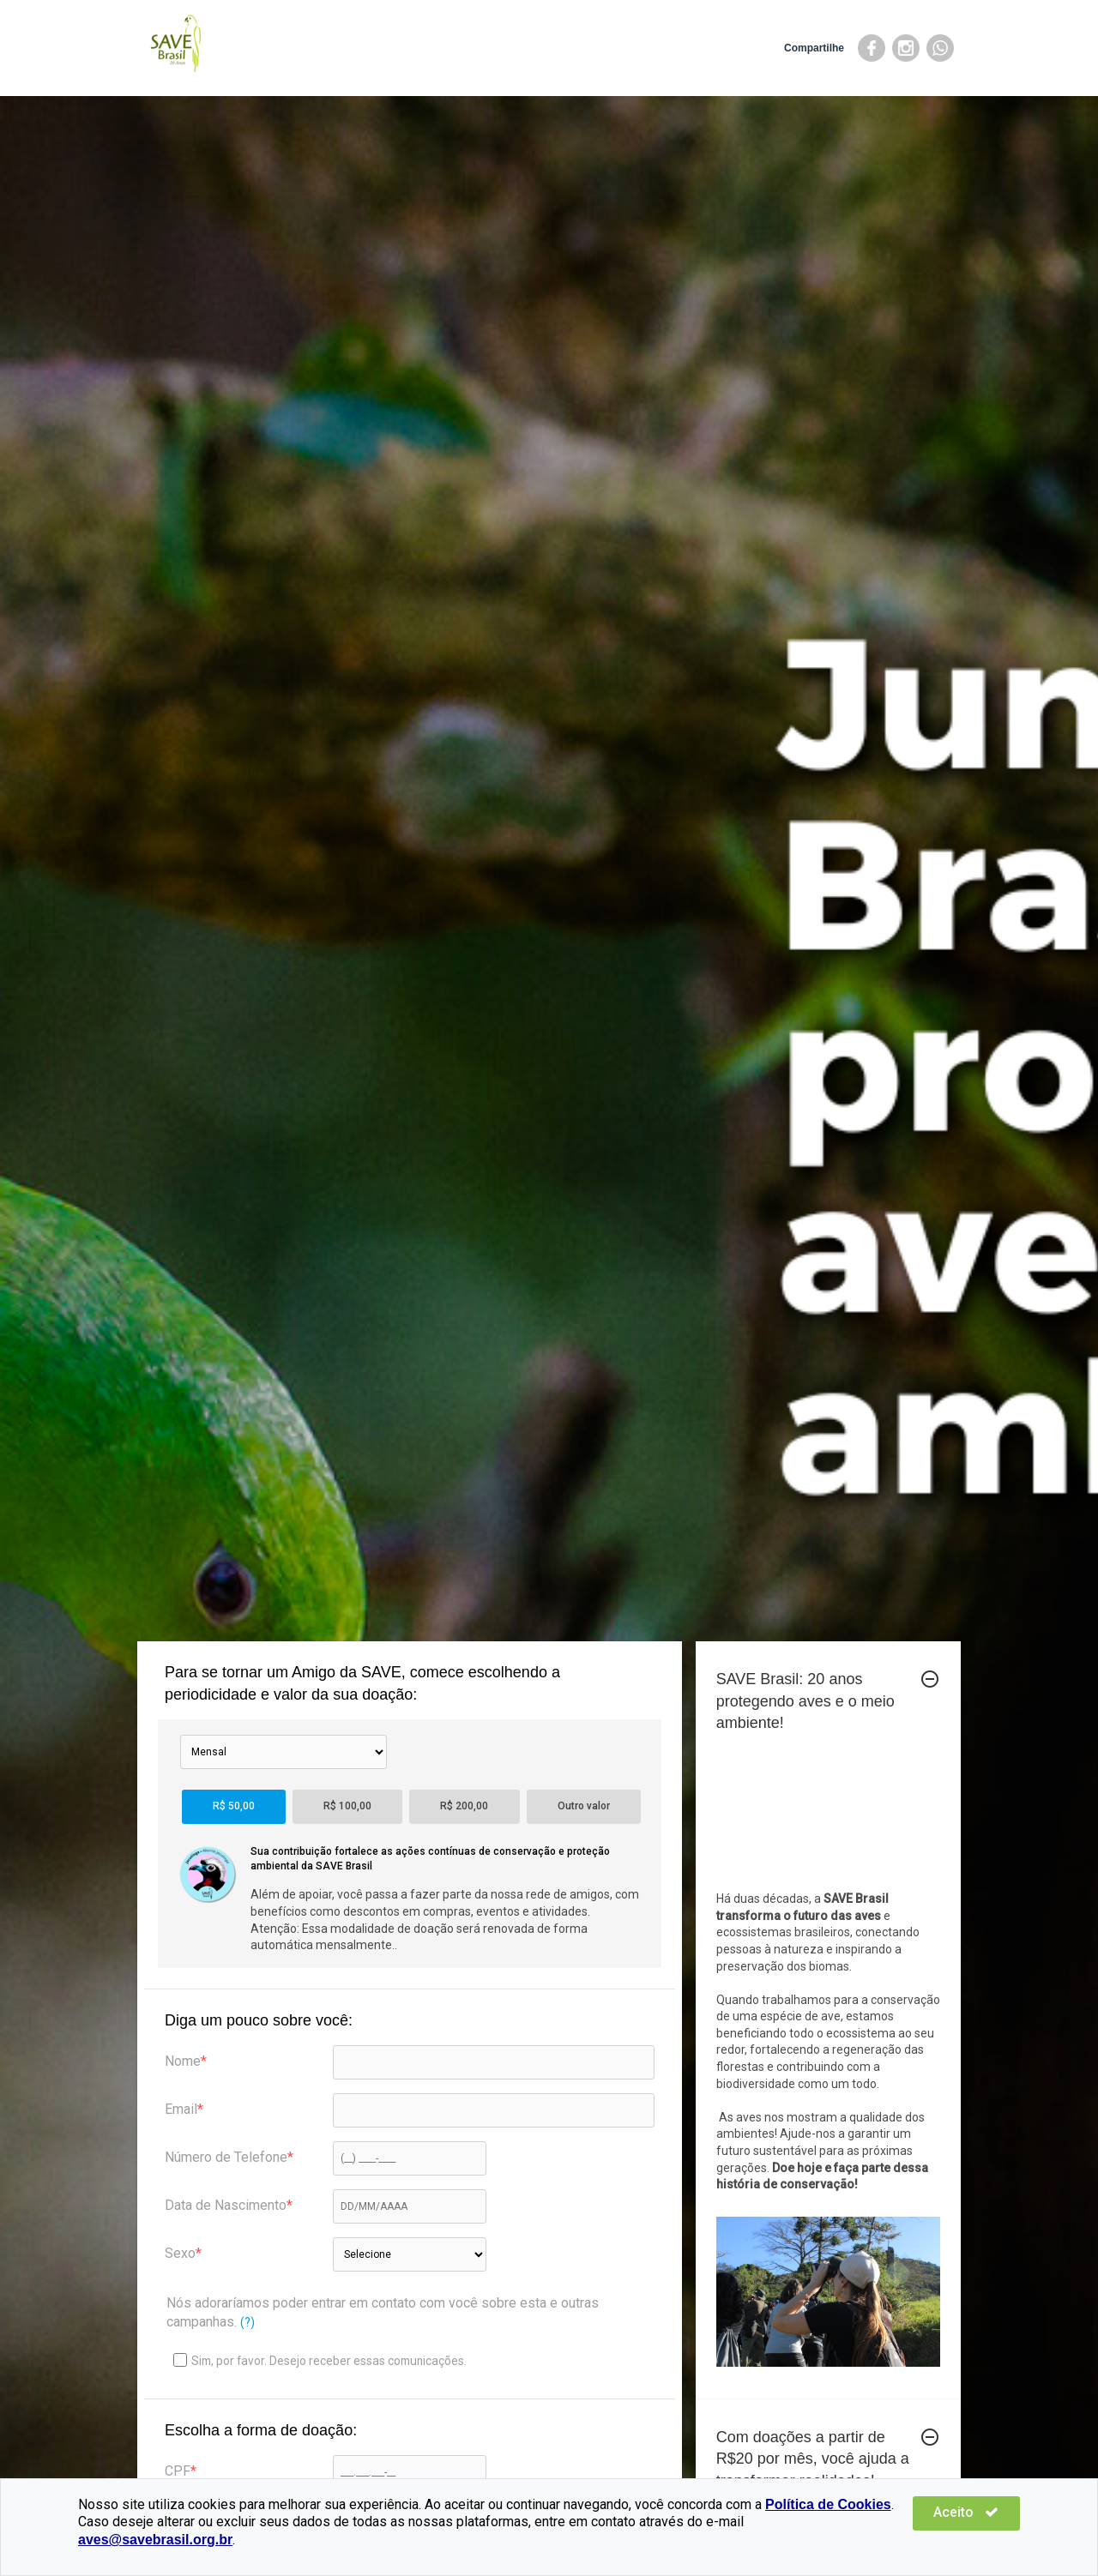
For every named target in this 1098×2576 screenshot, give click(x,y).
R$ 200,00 (464, 1806)
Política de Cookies (828, 2521)
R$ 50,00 (234, 1806)
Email (181, 2109)
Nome (183, 2061)
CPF (177, 2471)
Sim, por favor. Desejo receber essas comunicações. (320, 2360)
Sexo (180, 2253)
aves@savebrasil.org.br (824, 2539)
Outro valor (584, 1806)
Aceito (969, 2530)
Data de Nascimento (226, 2205)
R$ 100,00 (347, 1806)
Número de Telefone (226, 2157)
